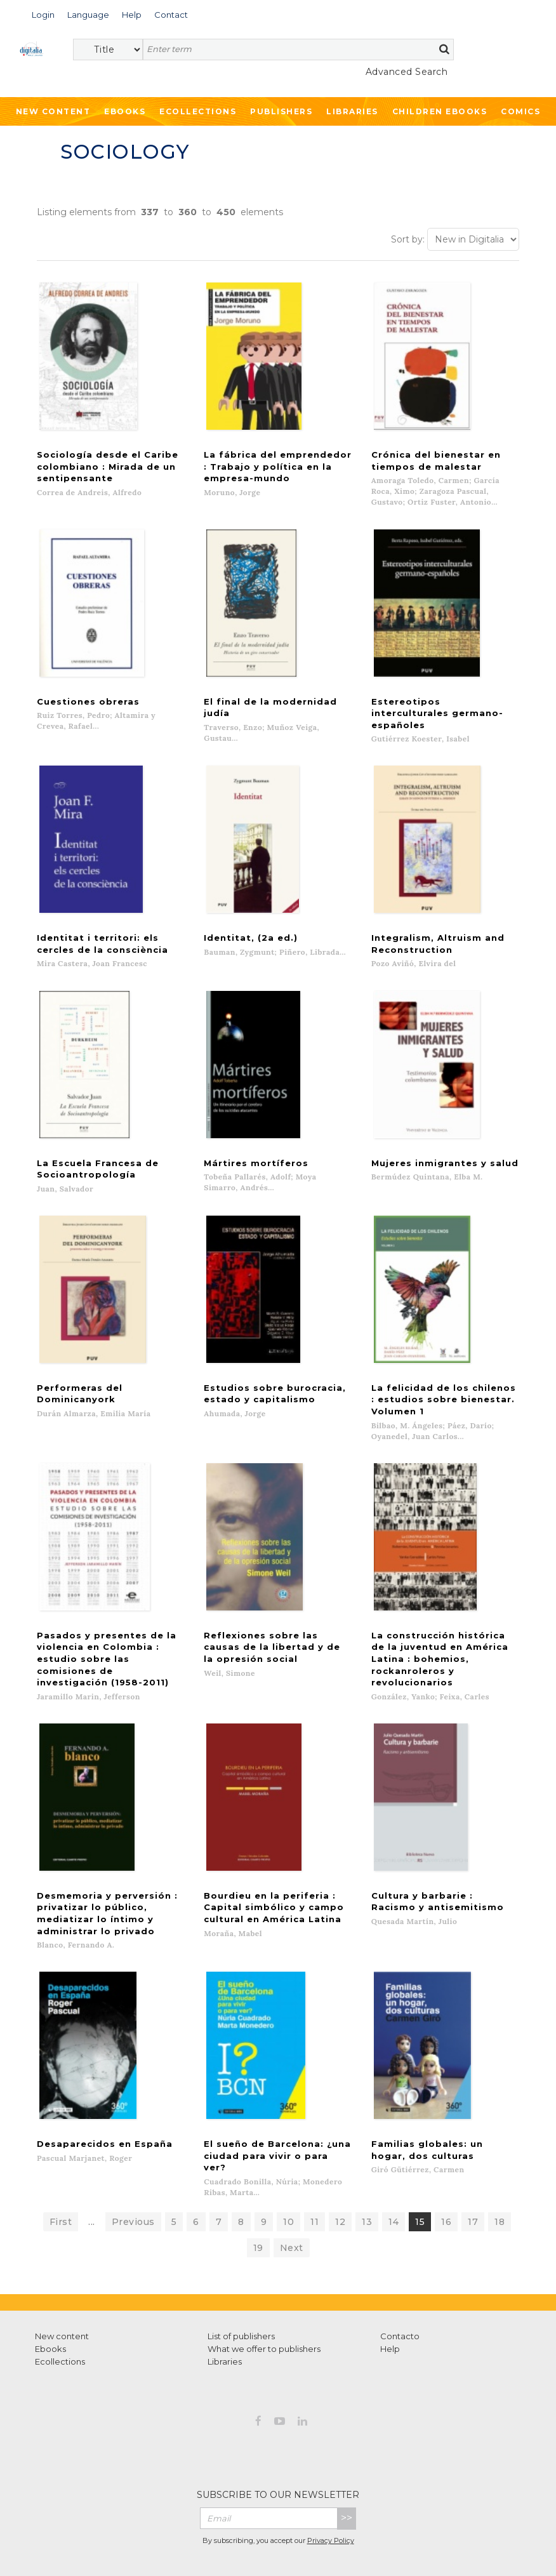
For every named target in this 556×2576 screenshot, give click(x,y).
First (61, 2161)
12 (340, 2161)
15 (420, 2161)
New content (62, 2276)
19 (258, 2187)
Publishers (281, 111)
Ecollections (197, 111)
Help (390, 2288)
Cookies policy (348, 2537)
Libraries (352, 111)
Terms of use (205, 2537)
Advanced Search (407, 71)
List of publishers (241, 2276)
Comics (520, 111)
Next (291, 2187)
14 (393, 2161)
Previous (133, 2161)
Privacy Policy (330, 2480)
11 (314, 2161)
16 (446, 2161)
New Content (53, 111)
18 (499, 2161)
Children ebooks (439, 111)
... (91, 2161)
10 (288, 2161)
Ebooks (124, 111)
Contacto (400, 2276)
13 (367, 2161)
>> (346, 2458)
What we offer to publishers (264, 2288)
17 (473, 2161)
